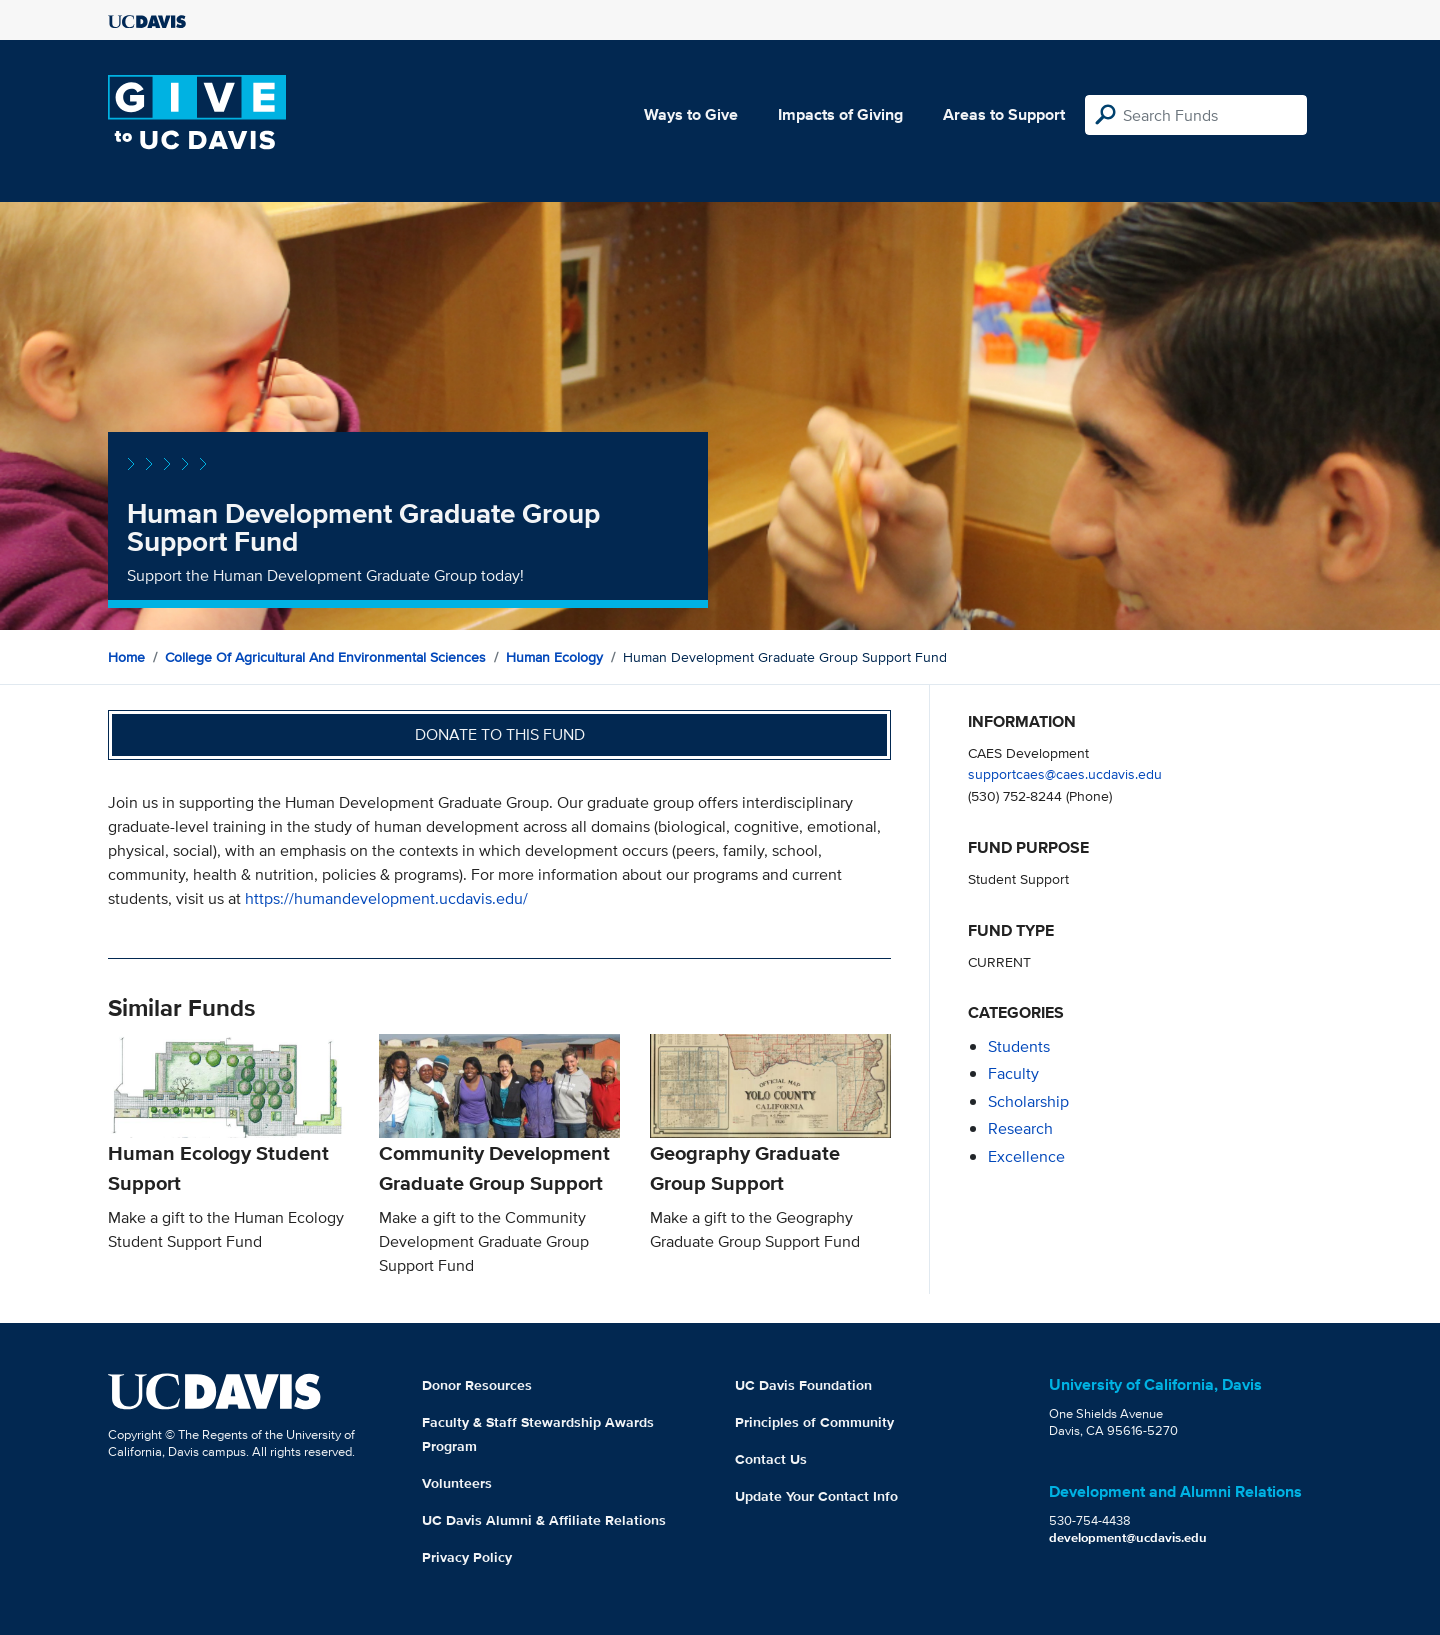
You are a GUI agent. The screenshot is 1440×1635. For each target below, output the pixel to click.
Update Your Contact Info (816, 1496)
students (1019, 1046)
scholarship (1028, 1101)
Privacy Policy (467, 1557)
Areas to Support (1004, 114)
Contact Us (771, 1459)
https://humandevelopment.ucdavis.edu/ (386, 898)
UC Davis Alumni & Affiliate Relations (544, 1520)
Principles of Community (814, 1422)
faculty (1013, 1073)
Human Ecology (554, 657)
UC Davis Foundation (803, 1385)
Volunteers (457, 1483)
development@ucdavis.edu (1128, 1537)
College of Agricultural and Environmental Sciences (325, 657)
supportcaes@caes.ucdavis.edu (1065, 773)
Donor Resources (477, 1385)
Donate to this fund (500, 734)
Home (126, 657)
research (1020, 1128)
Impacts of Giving (840, 114)
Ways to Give (691, 114)
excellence (1026, 1156)
